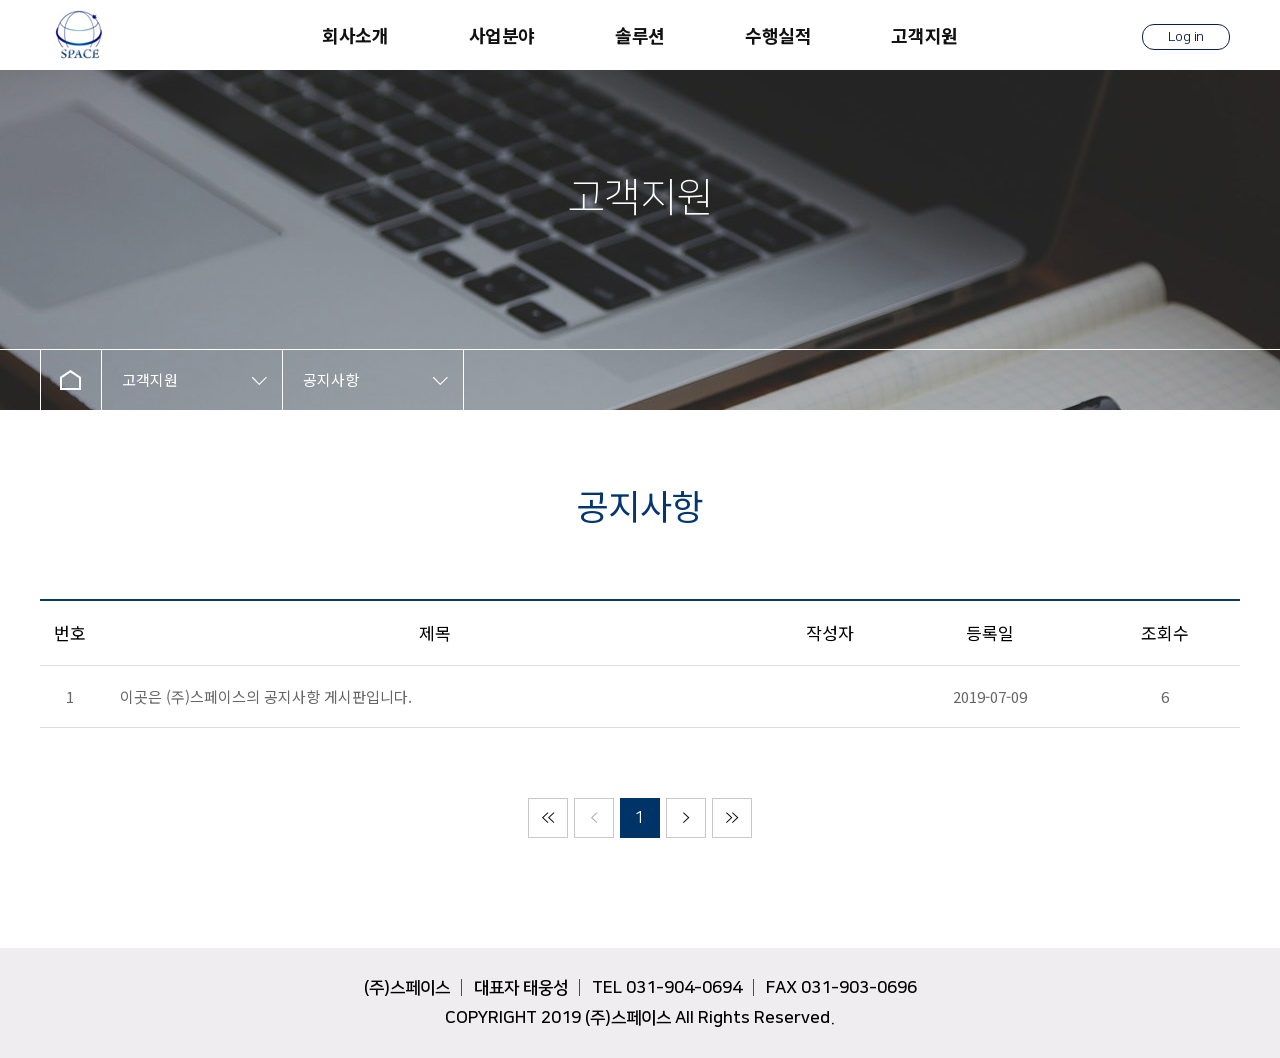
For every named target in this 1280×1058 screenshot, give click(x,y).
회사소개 (355, 35)
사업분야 (502, 35)
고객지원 (924, 35)
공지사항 (331, 379)
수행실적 (778, 35)
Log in (1186, 37)
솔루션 (640, 35)
